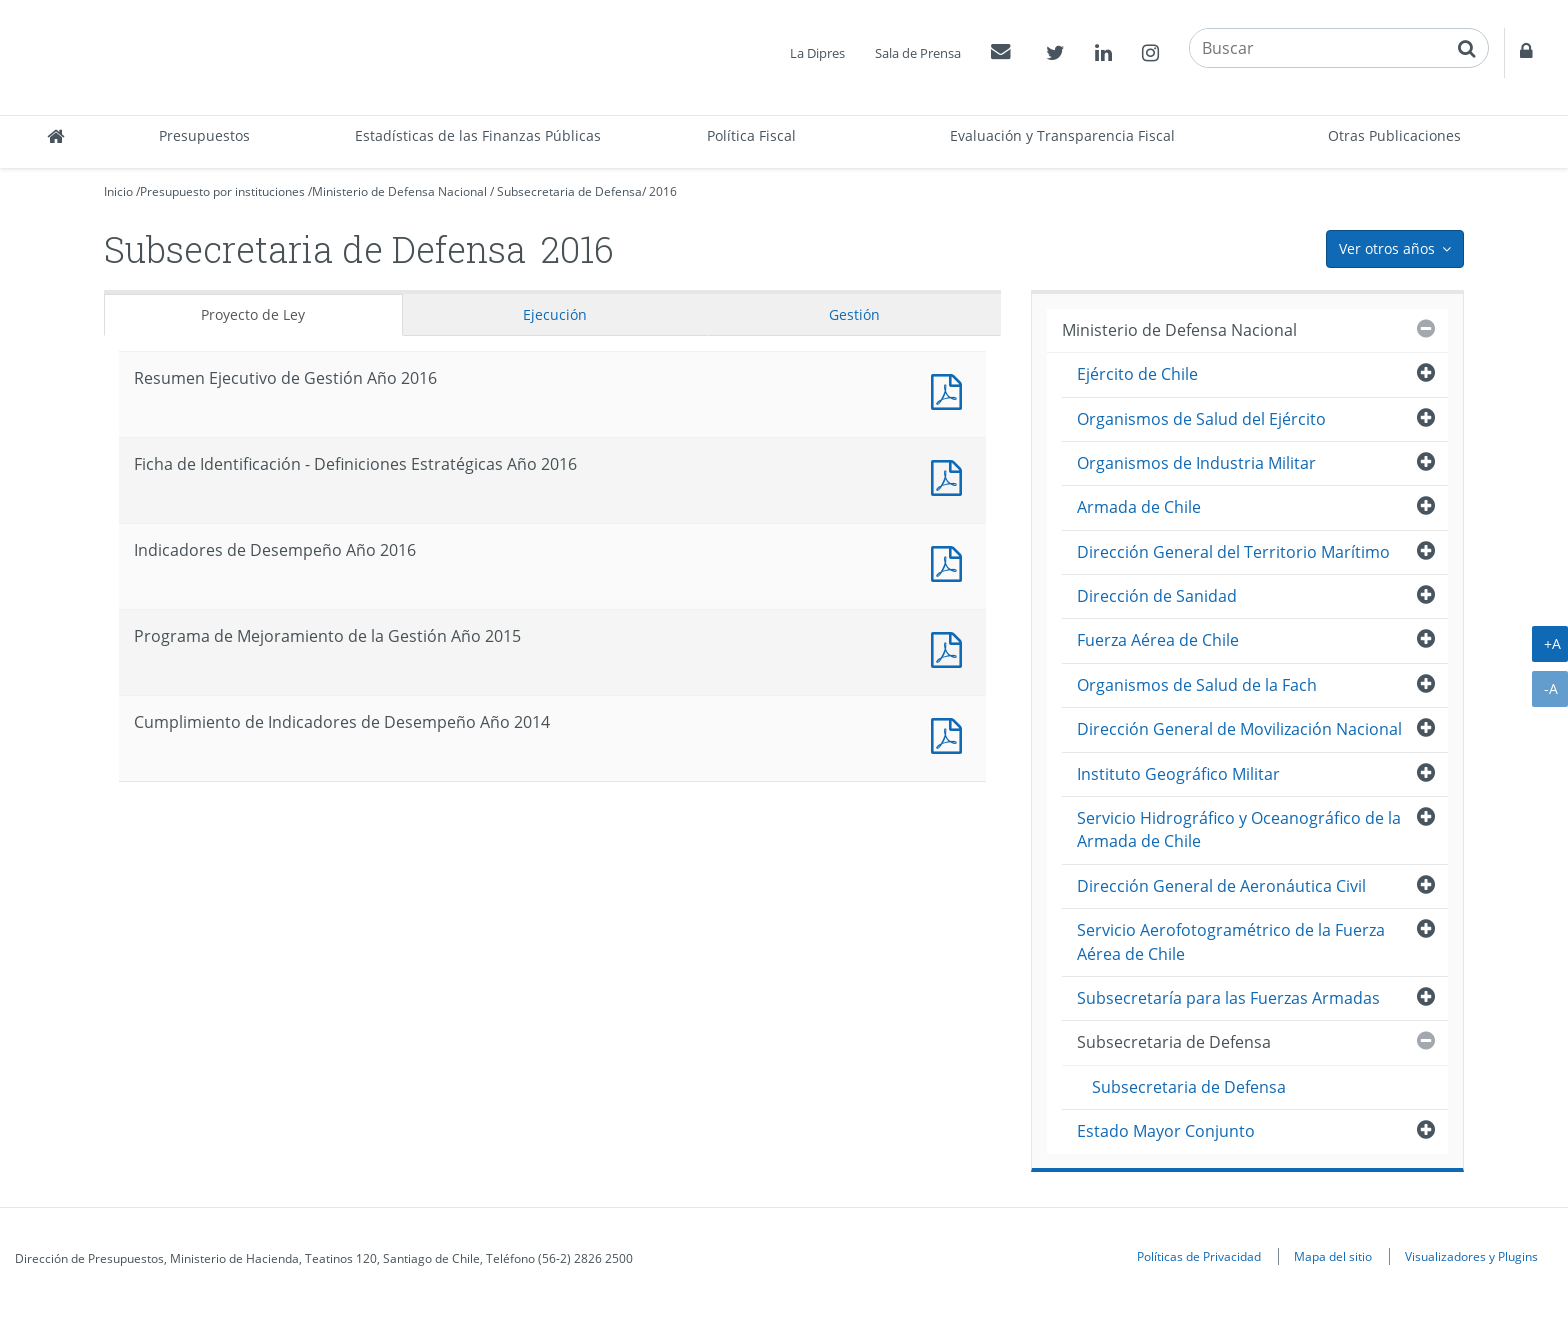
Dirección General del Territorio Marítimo (1233, 552)
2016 (663, 191)
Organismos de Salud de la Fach (1197, 685)
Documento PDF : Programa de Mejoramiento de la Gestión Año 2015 (951, 647)
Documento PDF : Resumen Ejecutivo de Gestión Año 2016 (951, 389)
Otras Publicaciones (1394, 135)
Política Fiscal (751, 135)
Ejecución (555, 314)
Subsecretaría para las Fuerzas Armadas (1228, 998)
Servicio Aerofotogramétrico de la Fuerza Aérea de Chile (1231, 941)
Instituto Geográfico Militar (1178, 774)
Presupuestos (204, 135)
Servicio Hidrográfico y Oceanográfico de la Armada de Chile (1239, 829)
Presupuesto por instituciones (222, 191)
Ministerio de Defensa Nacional (399, 191)
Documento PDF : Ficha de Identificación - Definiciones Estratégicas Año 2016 (951, 475)
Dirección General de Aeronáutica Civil (1221, 886)
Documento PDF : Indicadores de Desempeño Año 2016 (951, 561)
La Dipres (817, 53)
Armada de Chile (1139, 507)
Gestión (854, 314)
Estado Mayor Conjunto (1166, 1131)
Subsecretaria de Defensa (569, 191)
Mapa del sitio (1333, 1256)
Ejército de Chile (1137, 374)
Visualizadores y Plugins (1471, 1256)
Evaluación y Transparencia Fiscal (1062, 135)
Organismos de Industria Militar (1196, 463)
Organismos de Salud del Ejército (1201, 419)
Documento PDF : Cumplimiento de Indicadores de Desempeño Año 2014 (951, 733)
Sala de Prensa (918, 53)
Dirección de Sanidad (1157, 596)
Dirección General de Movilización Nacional (1239, 729)
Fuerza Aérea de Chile (1158, 640)
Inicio (118, 191)
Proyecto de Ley (253, 314)
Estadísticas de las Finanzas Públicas (478, 135)
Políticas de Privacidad (1199, 1256)
